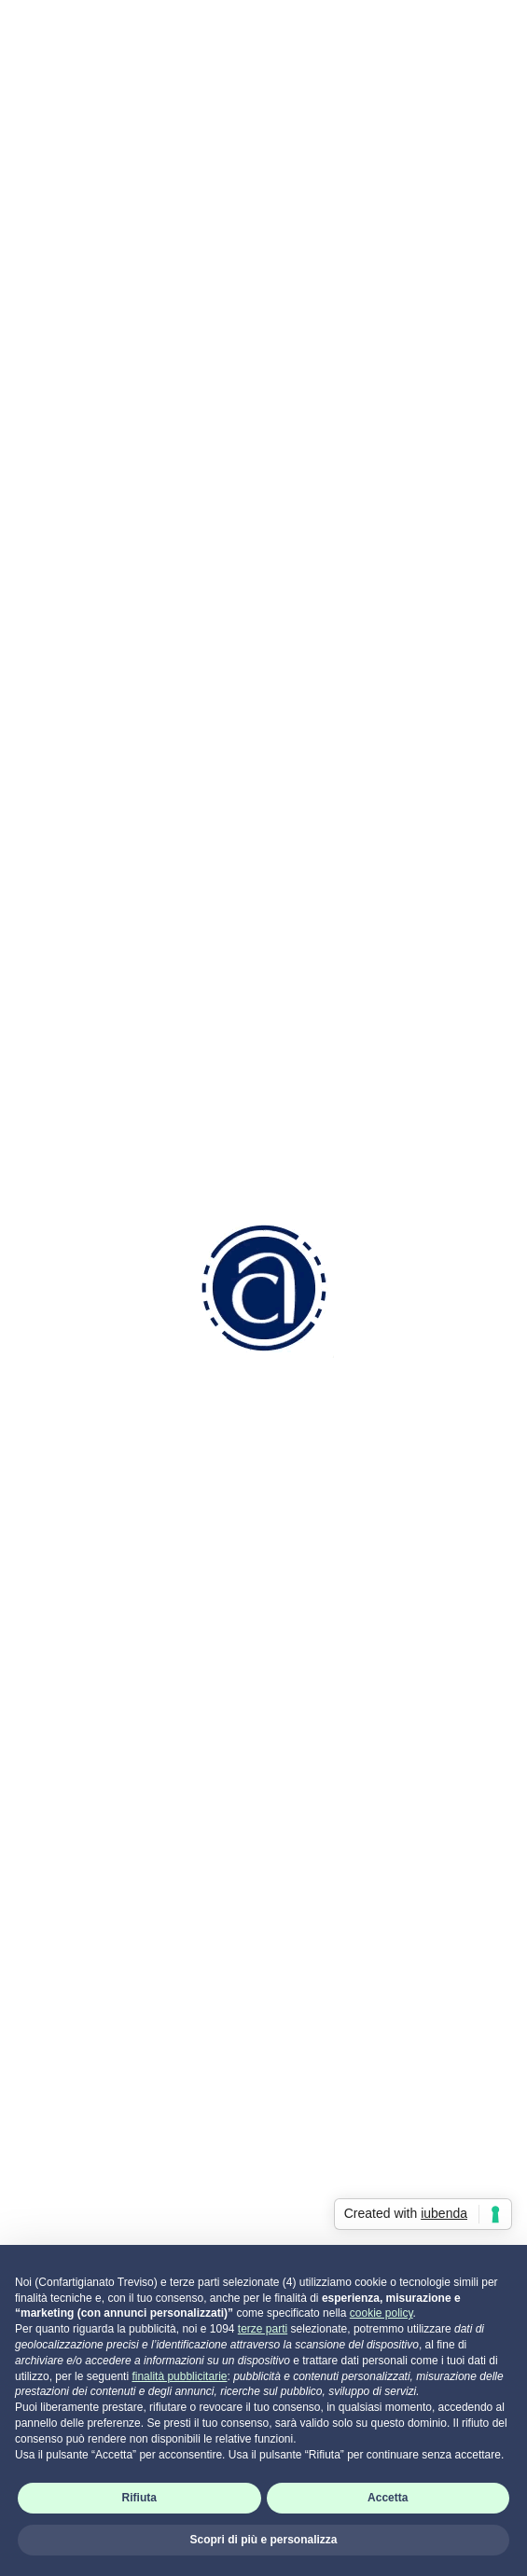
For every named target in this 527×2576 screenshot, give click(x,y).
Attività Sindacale (87, 2107)
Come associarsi (86, 1890)
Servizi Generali (81, 2083)
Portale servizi (93, 2201)
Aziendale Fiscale (88, 2034)
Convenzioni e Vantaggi (108, 1915)
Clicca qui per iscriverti (103, 933)
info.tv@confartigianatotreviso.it (167, 1696)
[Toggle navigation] (502, 31)
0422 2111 (92, 1625)
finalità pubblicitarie (179, 2376)
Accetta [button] (388, 2497)
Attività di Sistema (89, 2132)
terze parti (262, 2328)
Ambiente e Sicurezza (103, 2058)
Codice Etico (72, 1939)
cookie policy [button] (381, 2313)
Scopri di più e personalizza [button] (263, 2539)
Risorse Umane (81, 2009)
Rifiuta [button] (139, 2497)
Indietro (264, 107)
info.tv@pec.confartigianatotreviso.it (182, 1731)
